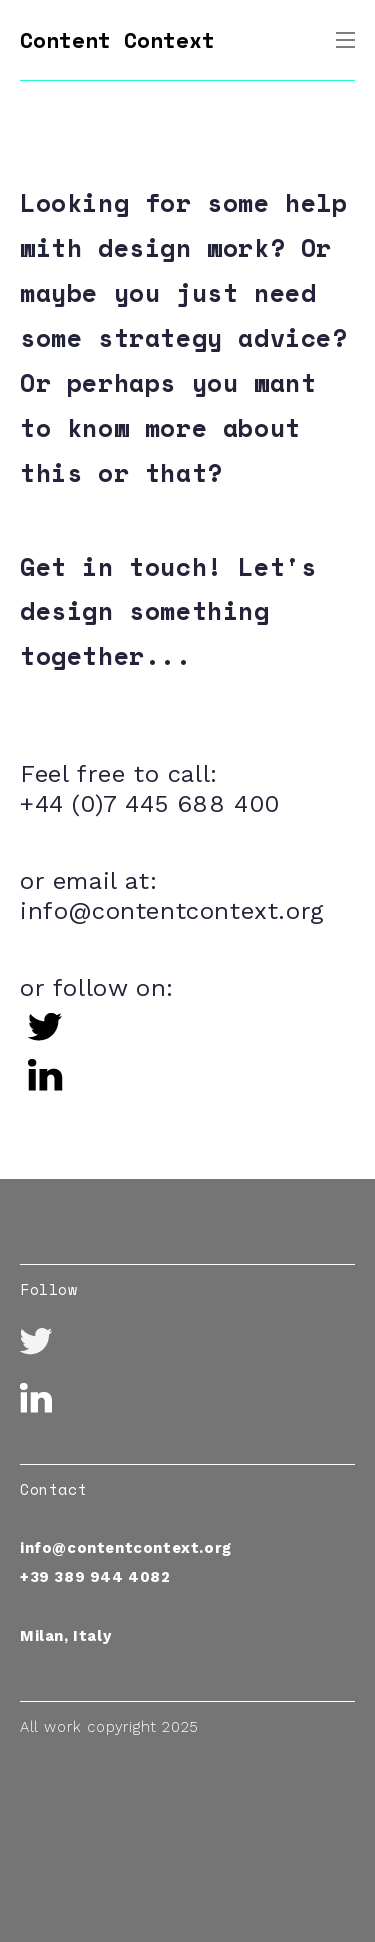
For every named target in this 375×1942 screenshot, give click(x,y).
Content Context (117, 40)
